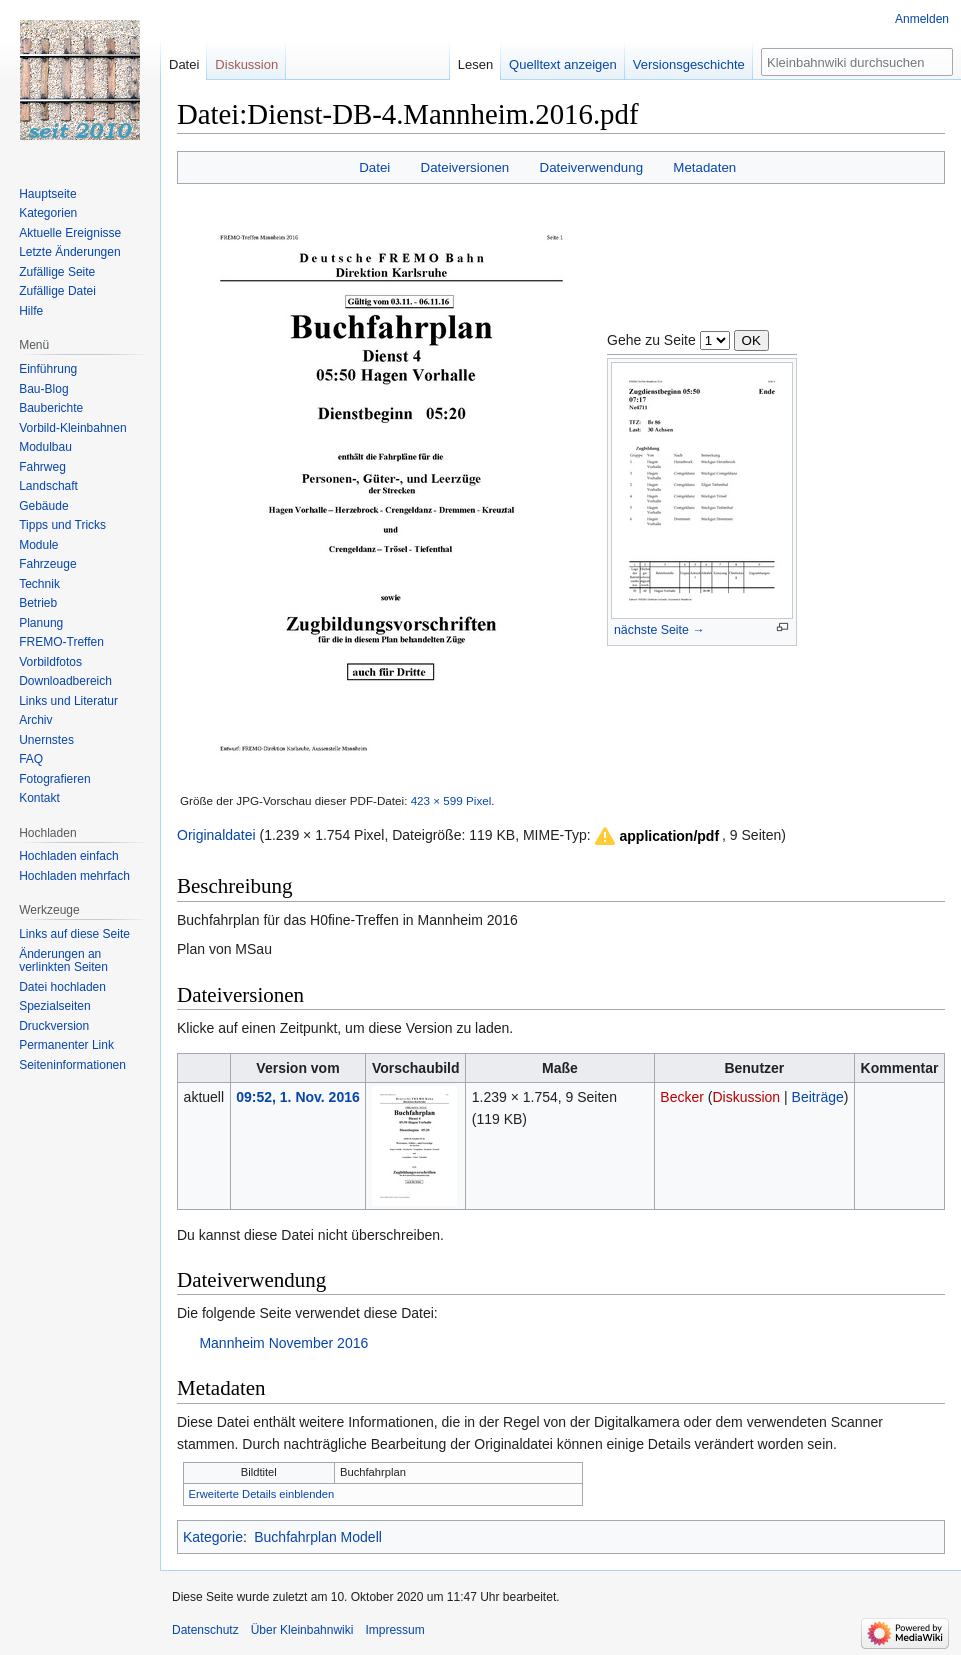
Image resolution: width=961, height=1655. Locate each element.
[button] (656, 836)
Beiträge (818, 1097)
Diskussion (746, 1097)
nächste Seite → (659, 630)
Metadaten (704, 167)
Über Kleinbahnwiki (302, 1630)
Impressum (394, 1630)
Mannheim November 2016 (283, 1343)
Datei (374, 167)
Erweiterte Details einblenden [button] (262, 1494)
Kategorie (213, 1537)
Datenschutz (205, 1630)
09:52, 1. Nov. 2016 (297, 1097)
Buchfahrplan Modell (318, 1537)
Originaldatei (216, 835)
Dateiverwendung (592, 167)
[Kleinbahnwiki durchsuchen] (857, 62)
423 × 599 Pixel (451, 800)
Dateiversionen (465, 167)
